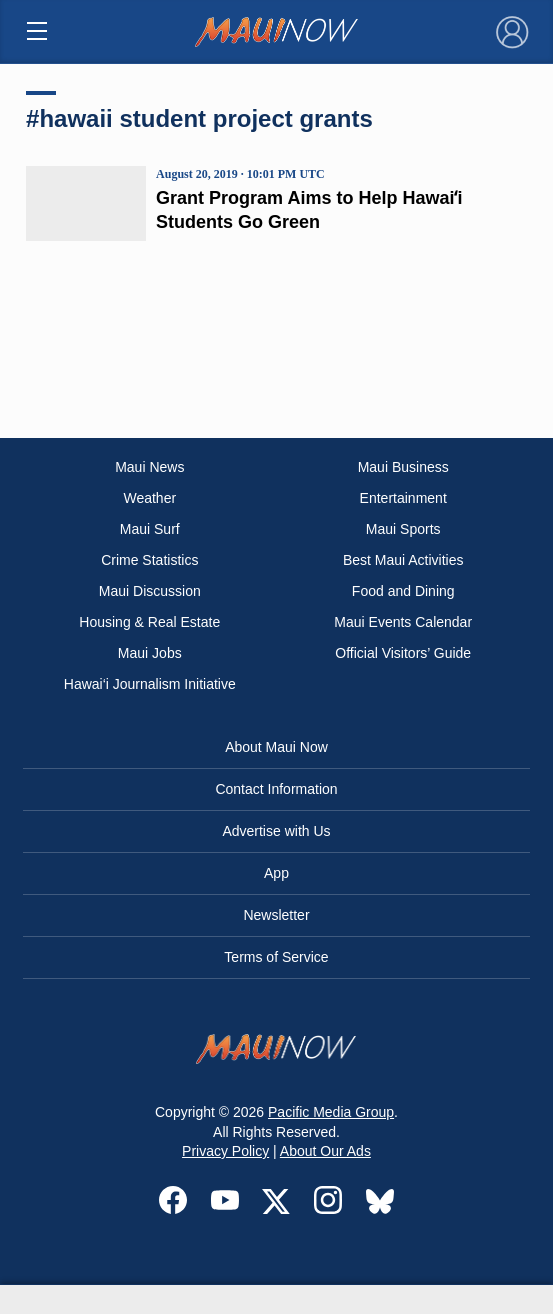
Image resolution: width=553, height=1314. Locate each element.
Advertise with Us (276, 831)
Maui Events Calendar (403, 622)
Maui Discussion (150, 591)
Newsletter (276, 915)
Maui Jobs (150, 653)
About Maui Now (276, 747)
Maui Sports (403, 529)
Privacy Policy (225, 1151)
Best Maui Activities (403, 560)
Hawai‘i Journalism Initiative (150, 684)
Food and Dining (403, 591)
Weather (149, 498)
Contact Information (276, 789)
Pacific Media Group (331, 1112)
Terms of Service (276, 957)
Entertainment (403, 498)
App (276, 873)
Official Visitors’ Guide (403, 653)
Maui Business (403, 467)
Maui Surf (150, 529)
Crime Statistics (149, 560)
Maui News (149, 467)
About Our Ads (325, 1151)
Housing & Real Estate (149, 622)
